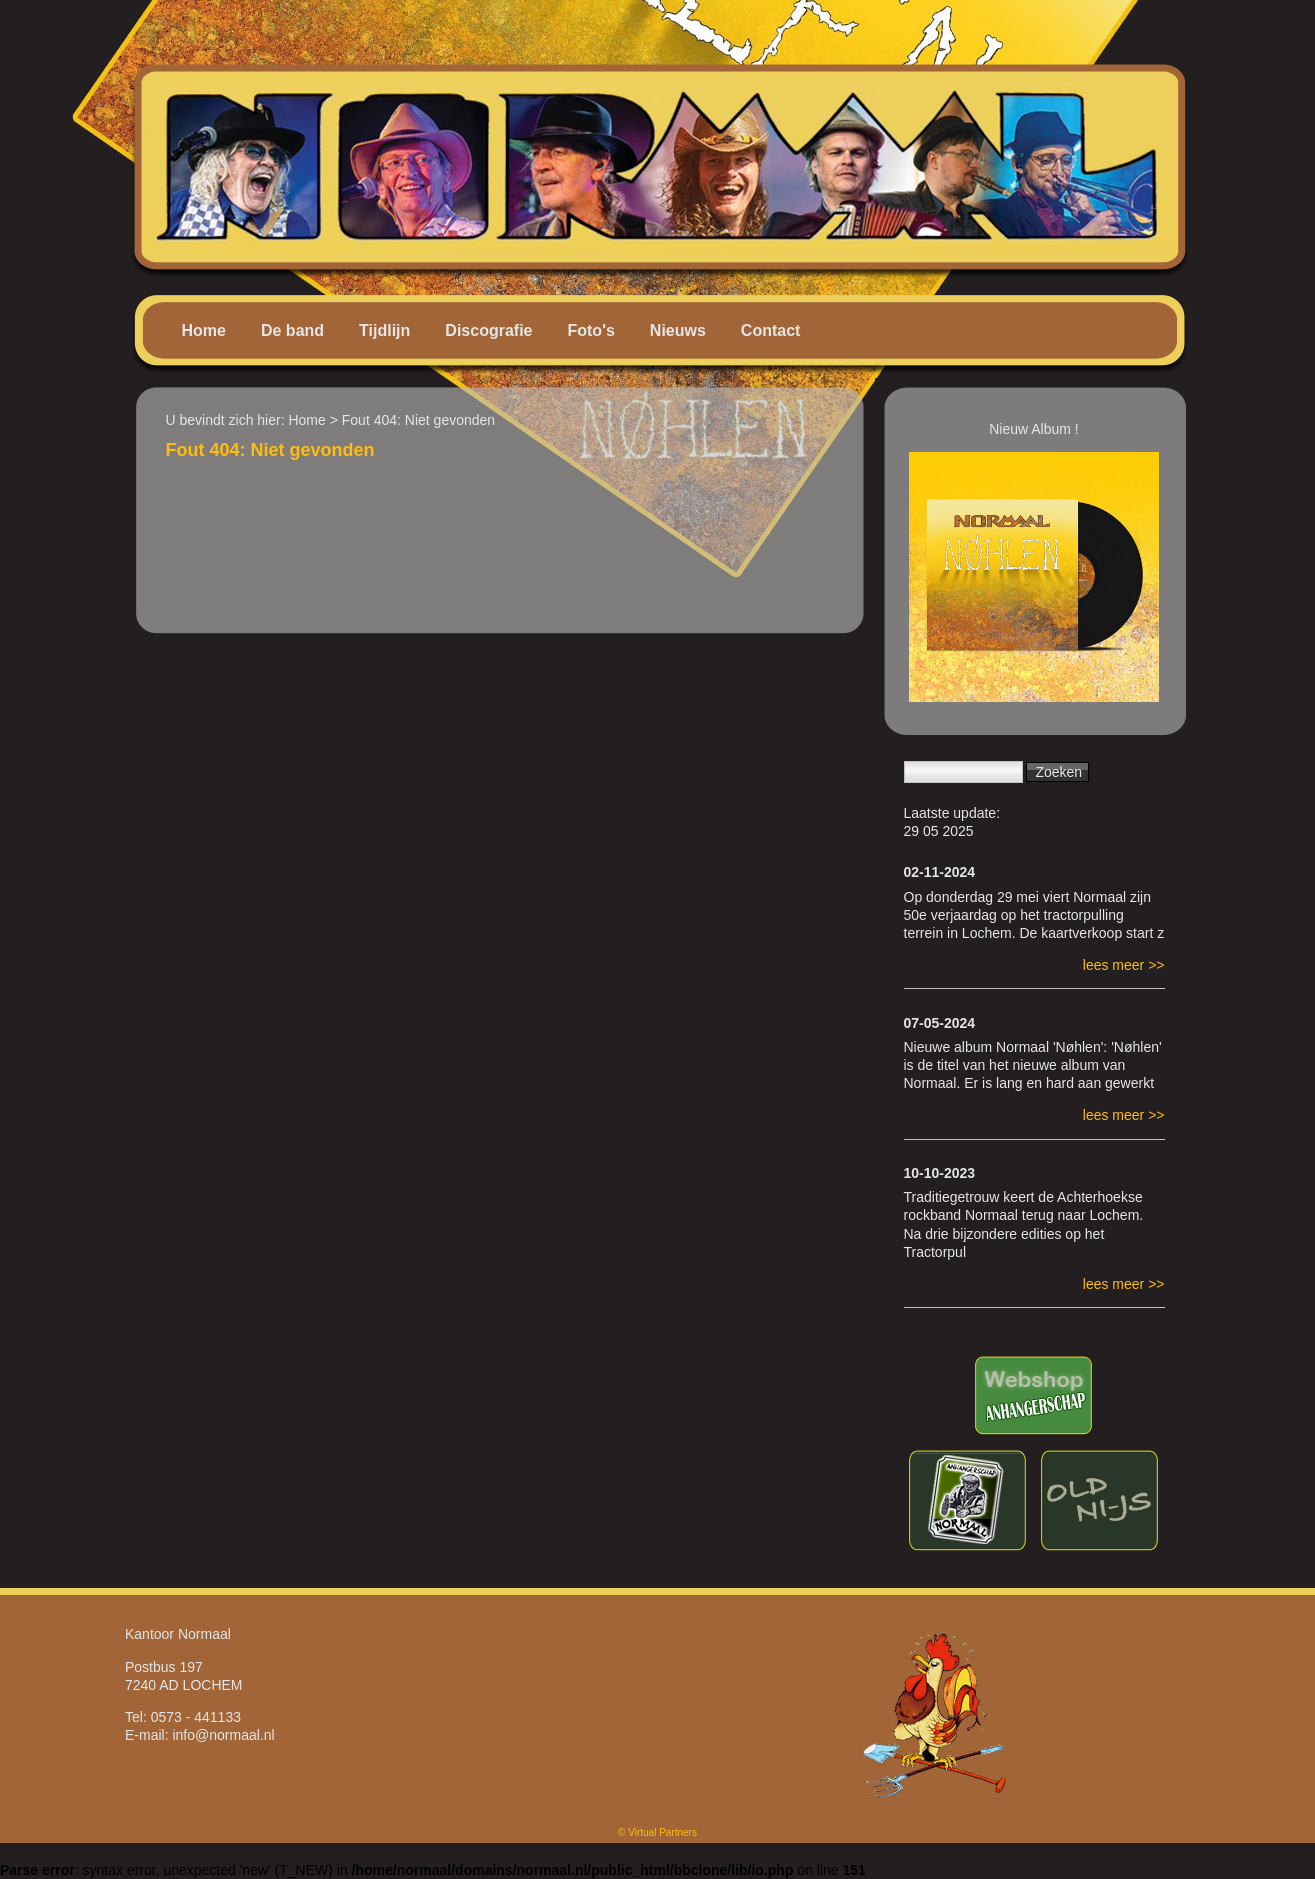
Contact (771, 330)
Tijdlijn (384, 330)
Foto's (590, 330)
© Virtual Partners (657, 1832)
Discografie (488, 330)
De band (292, 330)
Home (204, 330)
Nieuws (678, 330)
